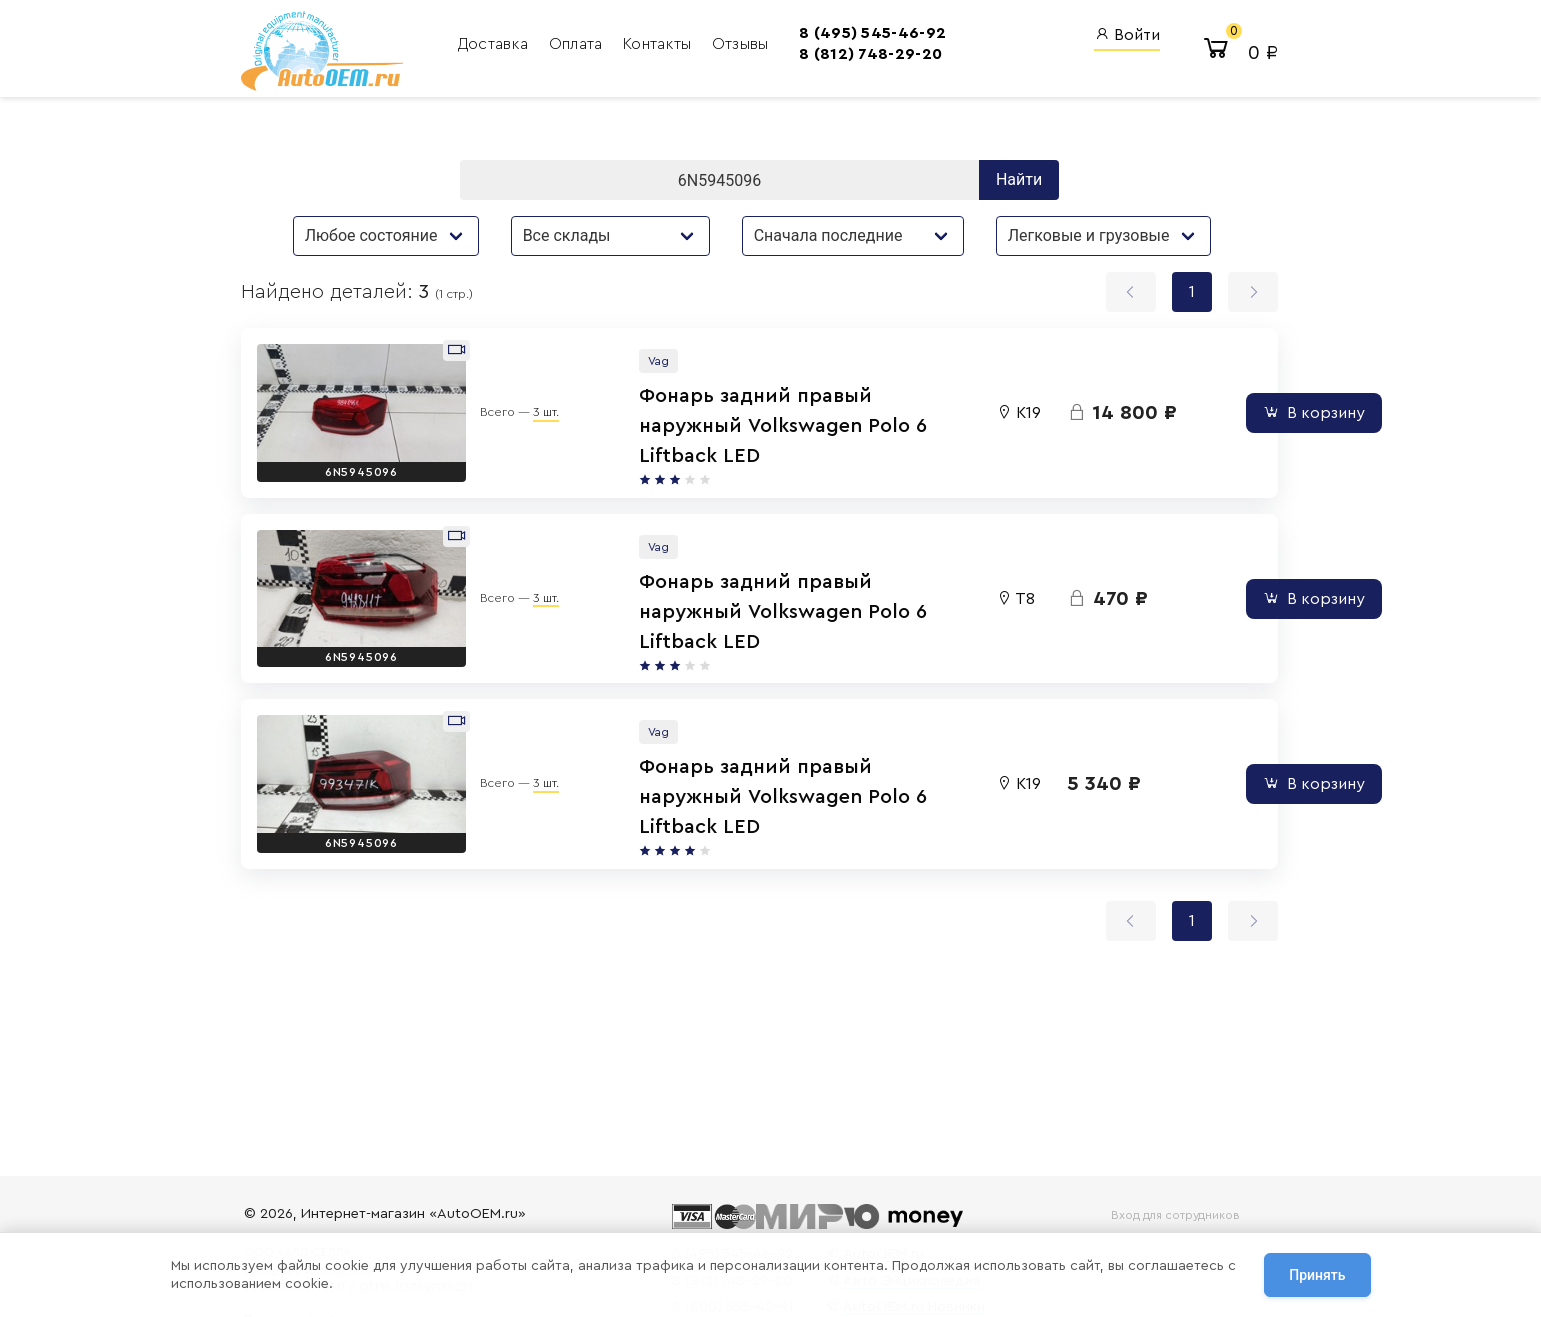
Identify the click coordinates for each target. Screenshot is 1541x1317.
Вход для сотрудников (1167, 1215)
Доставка (482, 45)
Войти (1125, 35)
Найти (1023, 179)
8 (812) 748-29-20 (851, 55)
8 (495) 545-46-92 (853, 34)
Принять (1317, 1276)
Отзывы (727, 45)
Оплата (565, 45)
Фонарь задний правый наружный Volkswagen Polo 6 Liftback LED (682, 421)
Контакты (646, 45)
